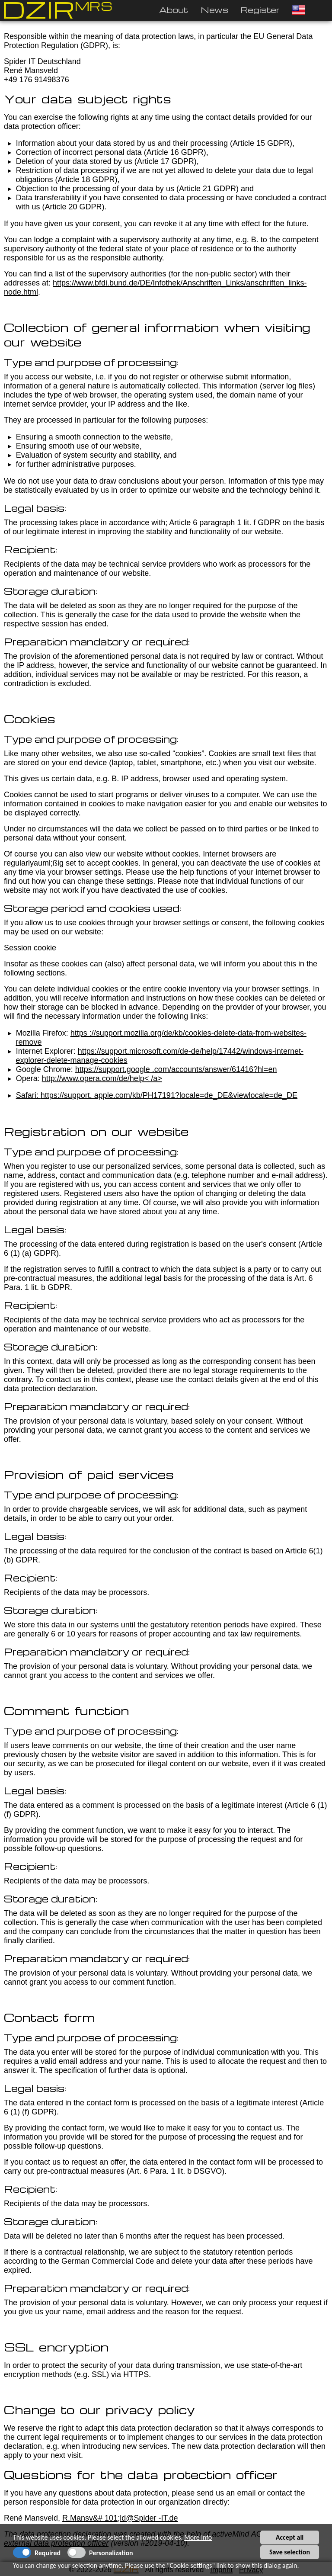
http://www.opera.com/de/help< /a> (102, 1078)
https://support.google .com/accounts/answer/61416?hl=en (176, 1069)
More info (198, 2537)
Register (260, 10)
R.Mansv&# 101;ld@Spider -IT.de (120, 2518)
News (214, 10)
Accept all (290, 2537)
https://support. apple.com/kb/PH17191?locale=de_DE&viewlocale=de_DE (169, 1095)
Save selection (289, 2552)
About (173, 10)
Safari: (28, 1095)
